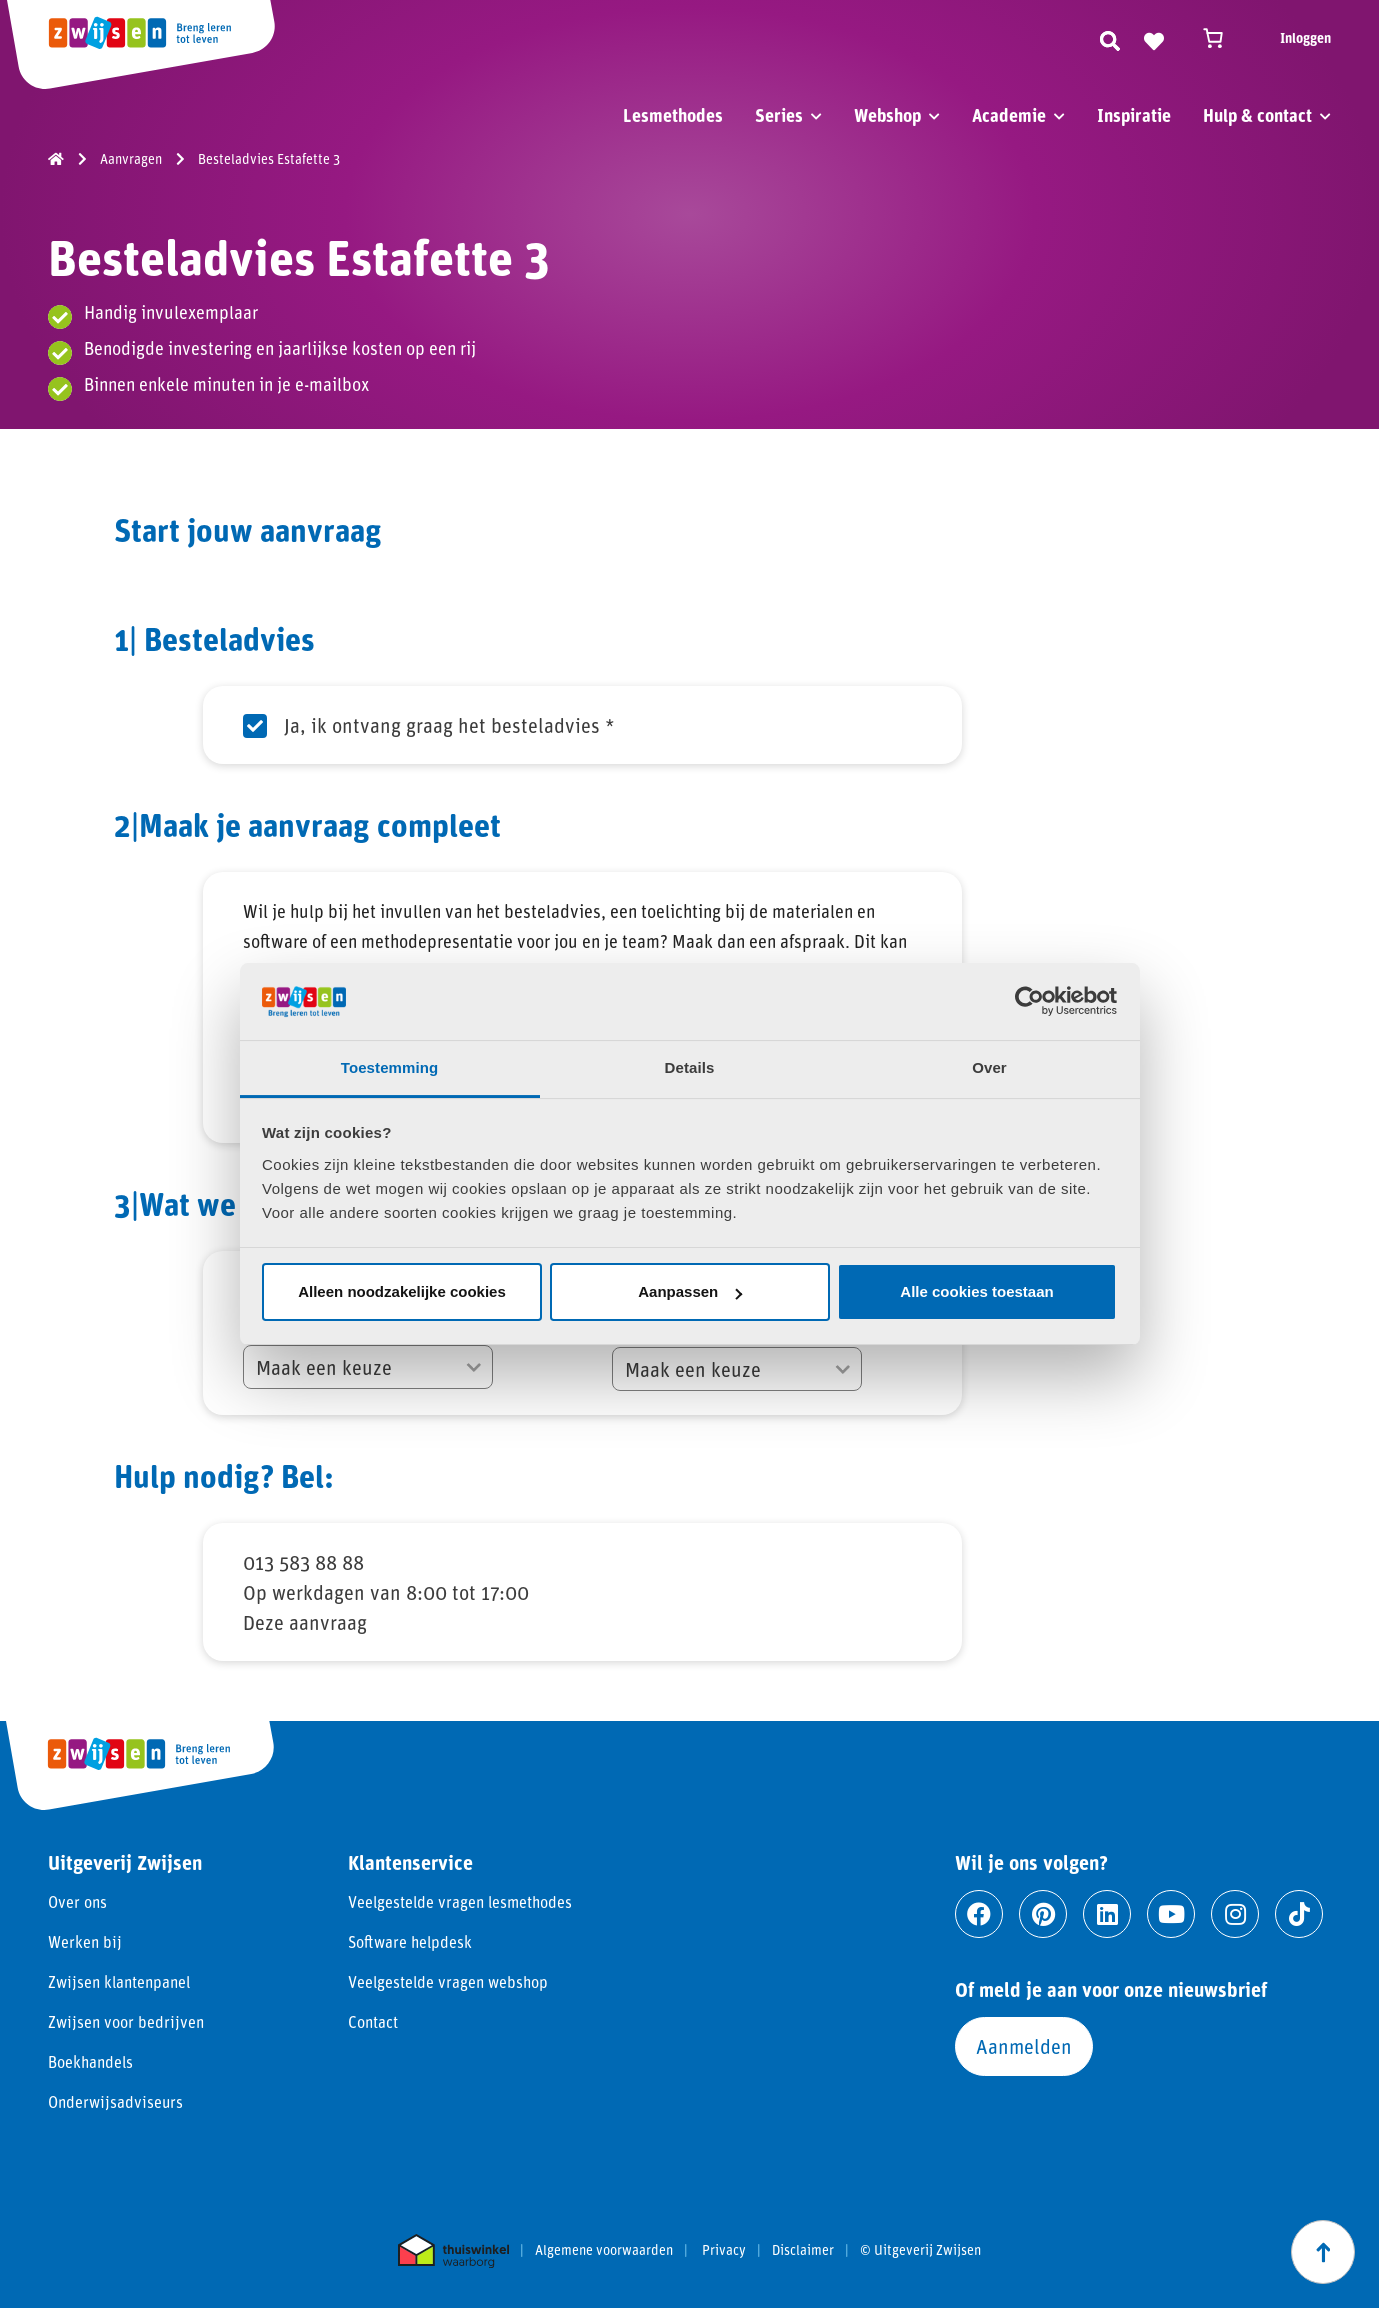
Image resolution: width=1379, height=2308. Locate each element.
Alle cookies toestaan (976, 1291)
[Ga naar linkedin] (1107, 1914)
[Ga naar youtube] (1171, 1914)
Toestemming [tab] (390, 1067)
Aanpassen (690, 1291)
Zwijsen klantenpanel (119, 1981)
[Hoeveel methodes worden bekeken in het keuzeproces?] (368, 1367)
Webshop (887, 115)
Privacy (724, 2250)
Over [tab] (989, 1067)
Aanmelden (1024, 2046)
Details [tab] (690, 1067)
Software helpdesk (410, 1941)
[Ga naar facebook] (979, 1914)
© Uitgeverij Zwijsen (920, 2250)
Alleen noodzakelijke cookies (402, 1291)
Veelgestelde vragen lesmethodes (460, 1901)
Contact (373, 2021)
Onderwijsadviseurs (115, 2101)
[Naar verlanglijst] (1154, 38)
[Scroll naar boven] (1323, 2252)
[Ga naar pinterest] (1043, 1914)
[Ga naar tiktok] (1299, 1914)
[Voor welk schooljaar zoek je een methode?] (737, 1369)
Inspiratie (1134, 115)
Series (779, 115)
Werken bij (85, 1941)
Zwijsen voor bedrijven (126, 2021)
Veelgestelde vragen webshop (448, 1981)
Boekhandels (90, 2061)
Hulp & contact (1257, 115)
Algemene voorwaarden (604, 2250)
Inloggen (1305, 37)
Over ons (77, 1901)
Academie (1009, 115)
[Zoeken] (1110, 38)
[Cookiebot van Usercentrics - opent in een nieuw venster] (1029, 1001)
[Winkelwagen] (1222, 38)
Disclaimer (803, 2250)
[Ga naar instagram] (1235, 1914)
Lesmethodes (673, 115)
